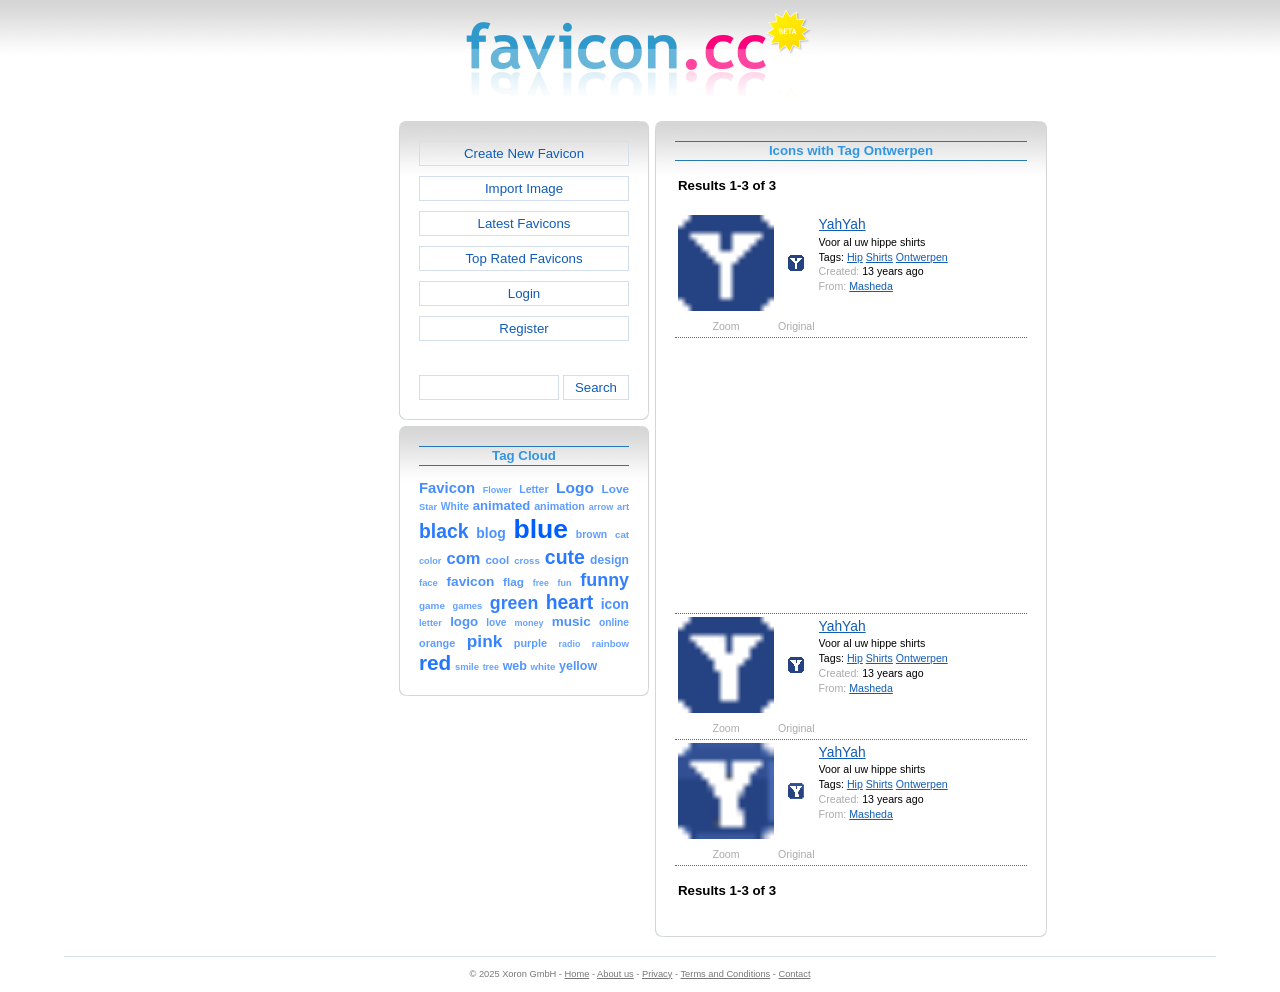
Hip (855, 257)
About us (615, 974)
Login (524, 293)
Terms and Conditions (725, 974)
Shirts (879, 257)
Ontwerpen (922, 257)
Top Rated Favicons (523, 258)
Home (577, 974)
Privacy (657, 974)
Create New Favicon (524, 153)
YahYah (842, 224)
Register (523, 328)
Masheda (871, 286)
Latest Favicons (524, 223)
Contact (795, 974)
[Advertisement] (313, 421)
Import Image (524, 188)
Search (596, 387)
